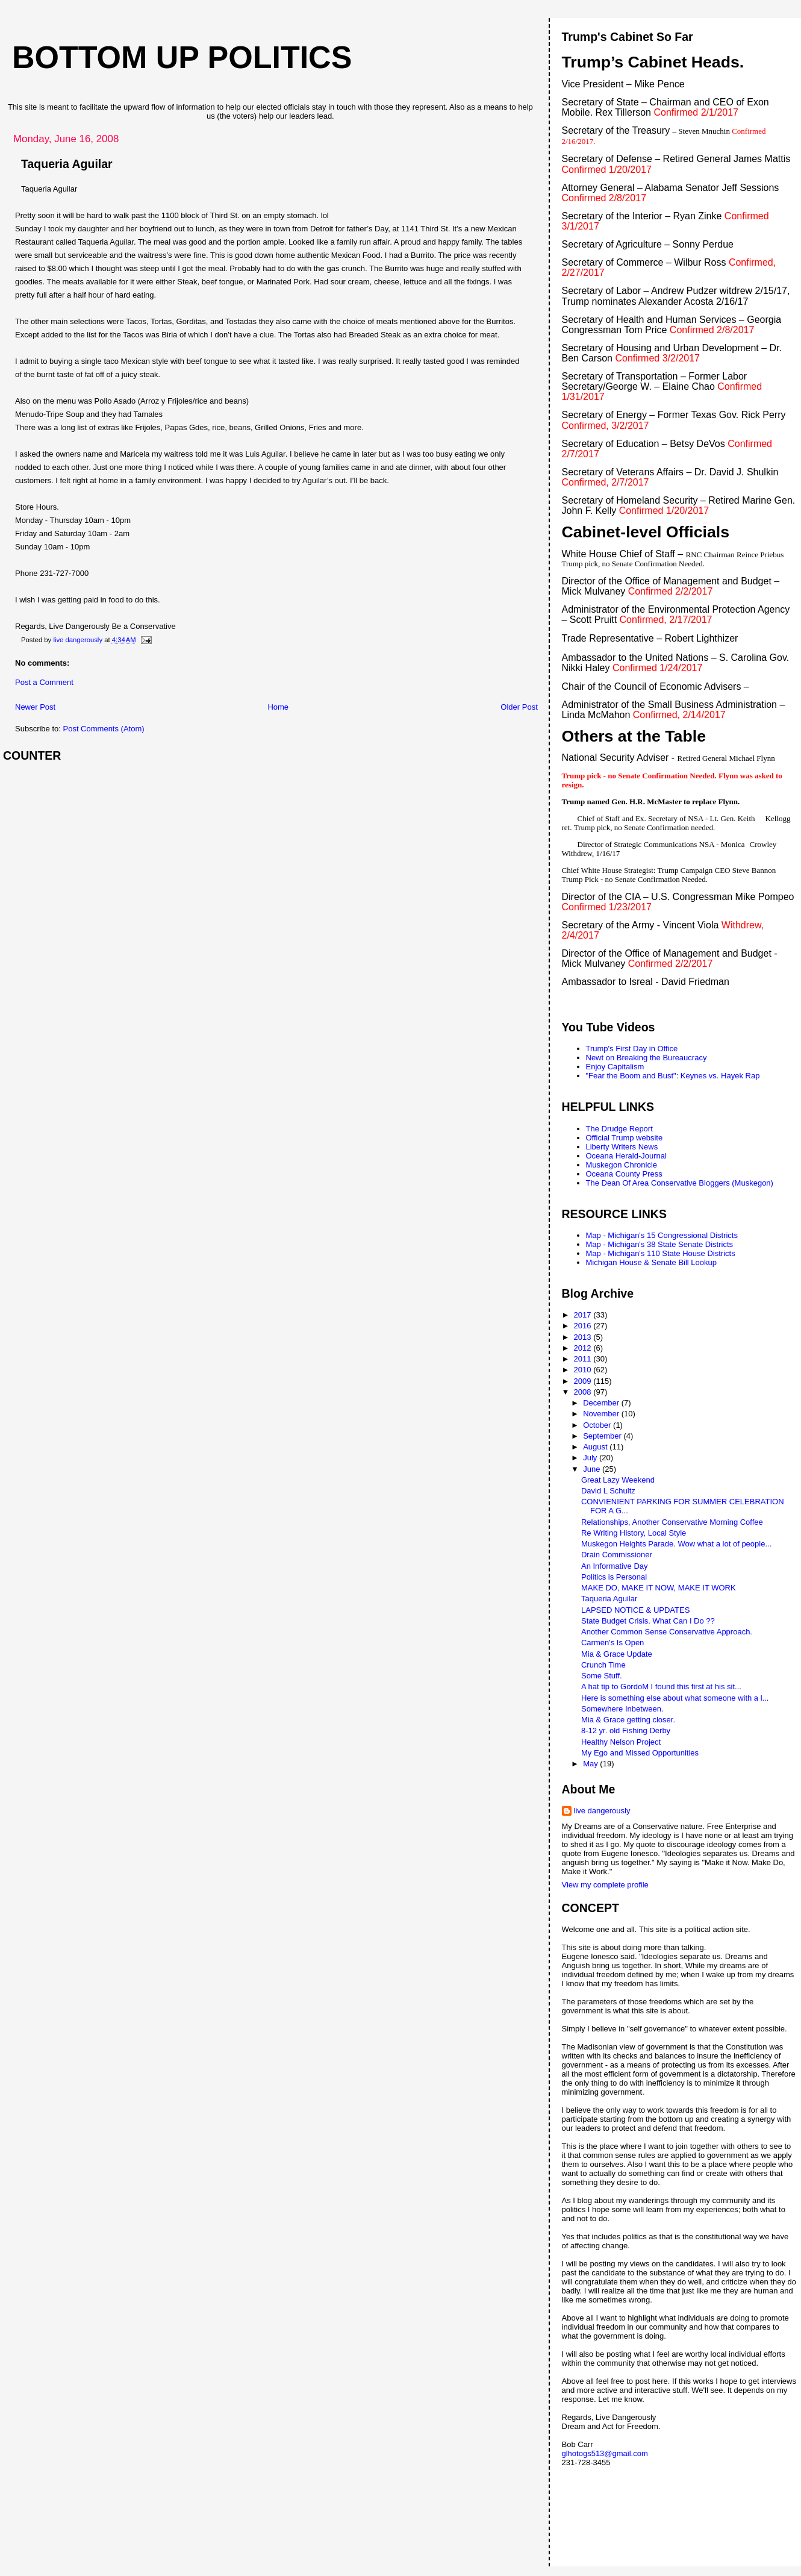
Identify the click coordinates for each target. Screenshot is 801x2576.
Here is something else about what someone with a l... (674, 1697)
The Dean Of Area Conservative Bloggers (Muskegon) (679, 1182)
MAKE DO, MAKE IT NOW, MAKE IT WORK (658, 1587)
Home (277, 706)
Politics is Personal (614, 1576)
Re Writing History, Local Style (633, 1532)
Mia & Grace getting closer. (628, 1719)
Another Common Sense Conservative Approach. (666, 1631)
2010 (584, 1369)
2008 (584, 1391)
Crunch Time (603, 1664)
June (592, 1469)
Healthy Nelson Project (621, 1741)
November (602, 1413)
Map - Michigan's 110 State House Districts (660, 1253)
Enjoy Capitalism (615, 1066)
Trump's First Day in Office (632, 1048)
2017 (584, 1314)
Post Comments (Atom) (104, 728)
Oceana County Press (624, 1173)
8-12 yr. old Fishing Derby (625, 1730)
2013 (584, 1337)
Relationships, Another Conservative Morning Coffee (672, 1522)
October (598, 1425)
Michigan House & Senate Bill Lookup (651, 1262)
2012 (584, 1347)
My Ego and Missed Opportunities (640, 1752)
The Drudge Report (619, 1128)
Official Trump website (624, 1137)
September (603, 1435)
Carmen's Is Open (612, 1642)
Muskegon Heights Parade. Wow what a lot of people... (676, 1543)
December (602, 1402)
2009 (584, 1381)
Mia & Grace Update (616, 1653)
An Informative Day (614, 1566)
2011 (584, 1358)
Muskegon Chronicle (622, 1164)
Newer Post (35, 706)
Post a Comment (44, 682)
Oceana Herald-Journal (626, 1155)
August (596, 1446)
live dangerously (602, 1810)
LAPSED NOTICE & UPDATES (635, 1610)
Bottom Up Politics (182, 57)
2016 (584, 1325)
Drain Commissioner (616, 1554)
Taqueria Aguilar (609, 1598)
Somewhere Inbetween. (622, 1708)
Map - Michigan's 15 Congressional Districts (662, 1235)
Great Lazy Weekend (618, 1479)
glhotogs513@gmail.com (605, 2453)
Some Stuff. (601, 1675)
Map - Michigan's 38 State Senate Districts (660, 1244)
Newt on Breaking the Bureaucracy (646, 1057)
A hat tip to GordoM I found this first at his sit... (661, 1686)
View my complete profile (605, 1884)
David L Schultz (608, 1490)
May (591, 1763)
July (591, 1457)
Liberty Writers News (622, 1146)
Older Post (518, 706)
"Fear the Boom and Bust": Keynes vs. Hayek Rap (673, 1075)
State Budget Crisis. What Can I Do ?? (648, 1620)
